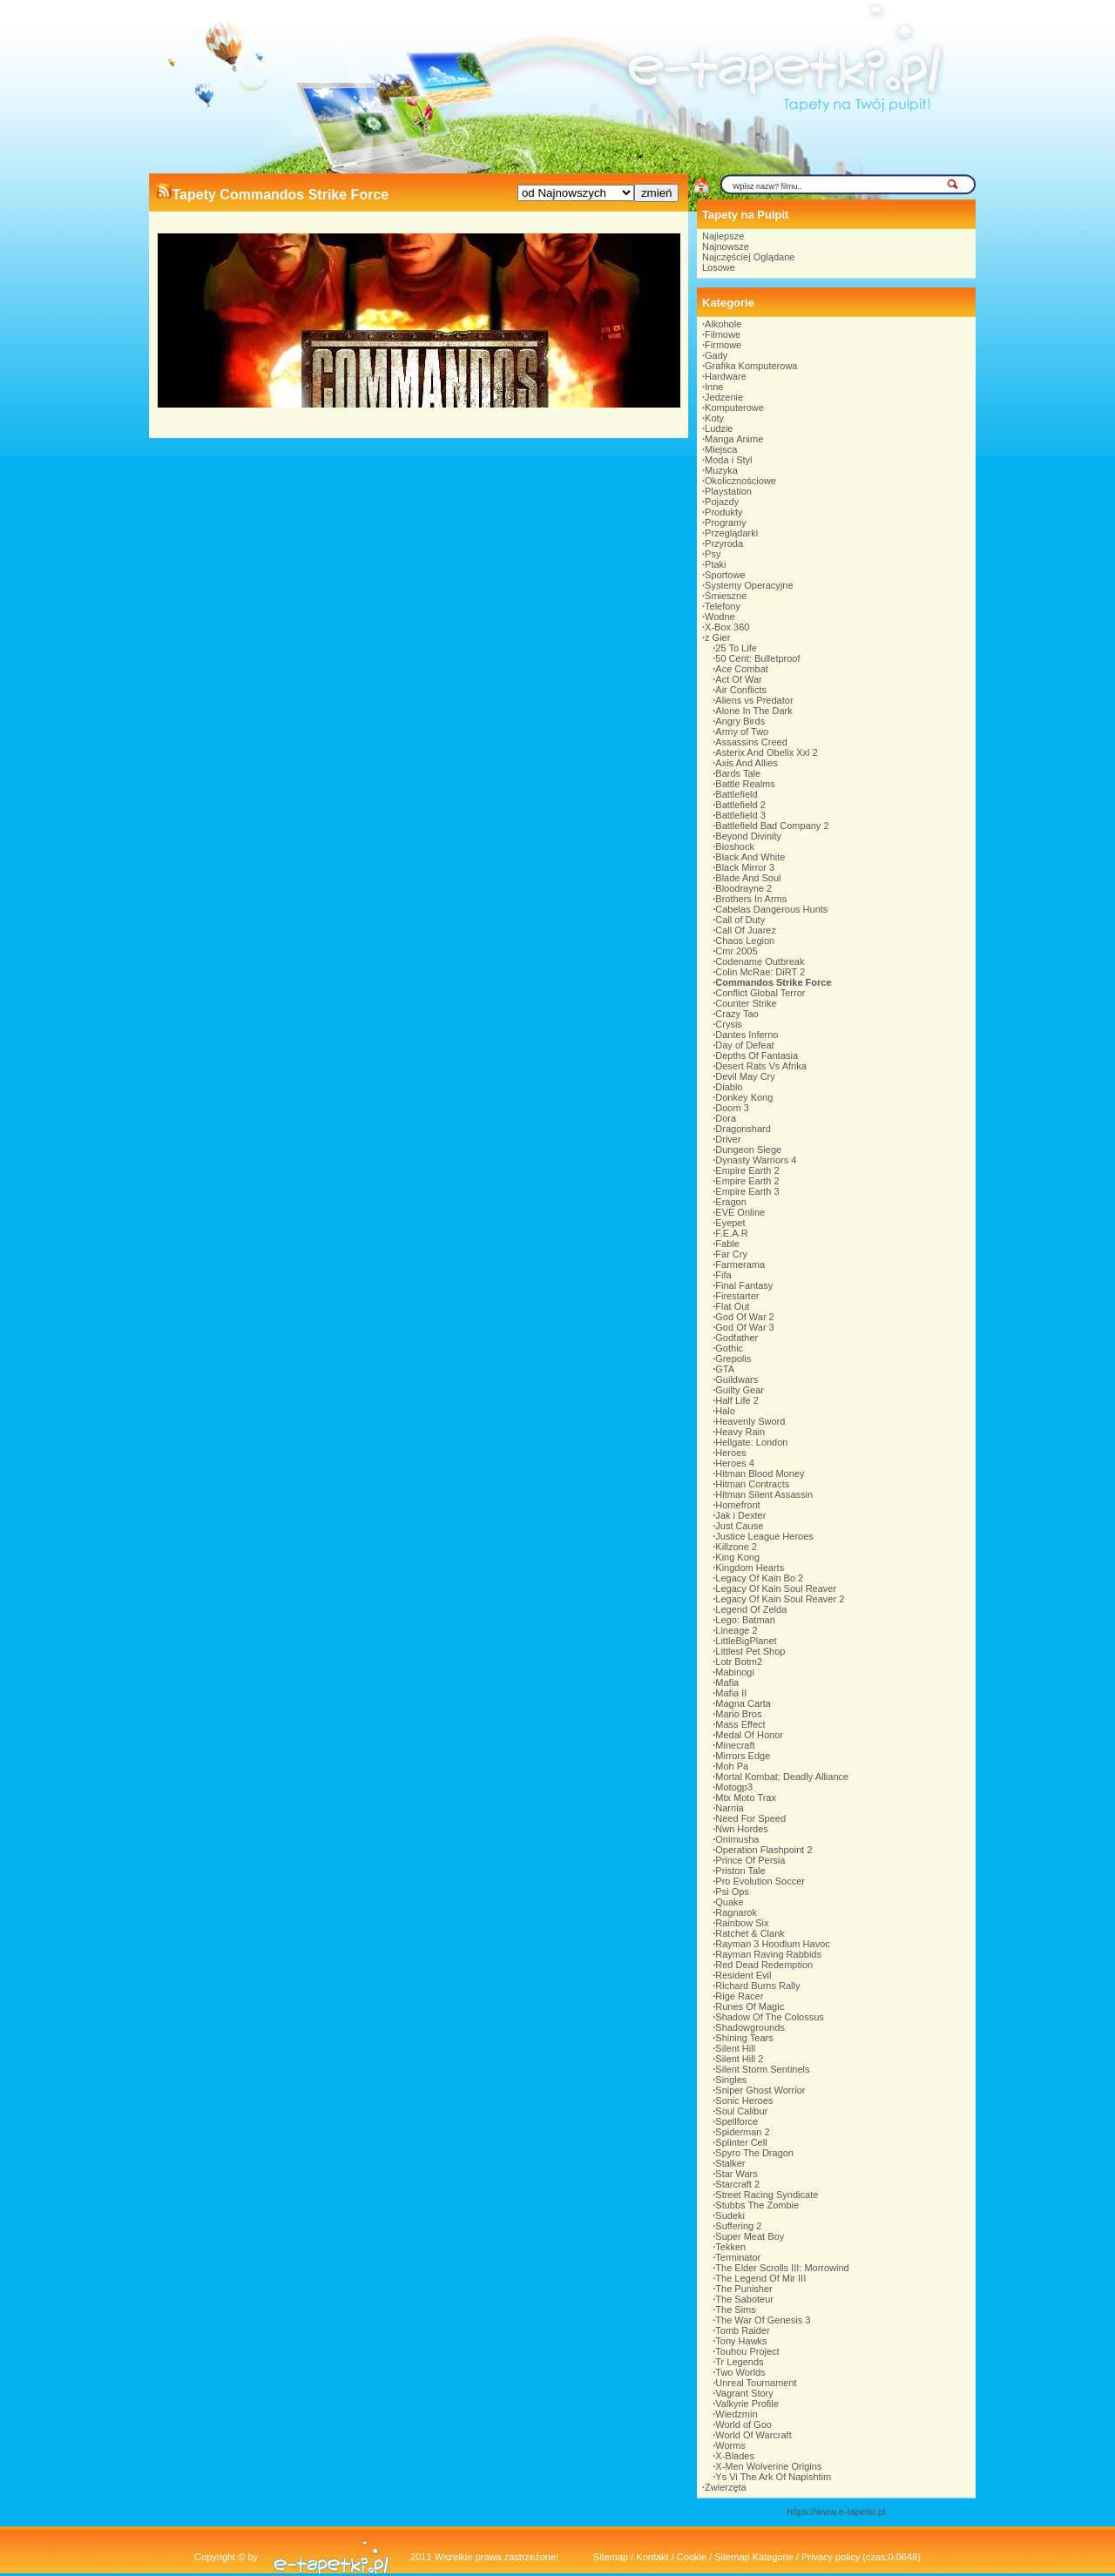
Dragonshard (743, 1128)
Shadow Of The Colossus (769, 2017)
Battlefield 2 (740, 804)
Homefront (737, 1505)
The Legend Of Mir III (760, 2278)
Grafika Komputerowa (751, 366)
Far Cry (731, 1254)
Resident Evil (743, 1975)
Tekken (730, 2247)
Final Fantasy (744, 1285)
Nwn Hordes (741, 1829)
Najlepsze (723, 236)
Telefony (722, 606)
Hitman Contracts (752, 1484)
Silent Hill (735, 2048)
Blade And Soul (747, 878)
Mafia (727, 1682)
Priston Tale (740, 1870)
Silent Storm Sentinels (762, 2069)
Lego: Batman (745, 1620)
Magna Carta (743, 1703)
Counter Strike (745, 1003)
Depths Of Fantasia (756, 1055)
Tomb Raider (742, 2330)
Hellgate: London (751, 1442)
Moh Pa (731, 1766)
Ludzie (719, 428)
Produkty (723, 512)
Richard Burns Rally (757, 1985)
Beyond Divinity (748, 836)
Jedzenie (724, 397)
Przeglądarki (731, 533)
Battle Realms (744, 784)
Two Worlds (740, 2372)
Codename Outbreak (759, 961)
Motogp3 (734, 1787)
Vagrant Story (744, 2393)
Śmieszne (726, 595)
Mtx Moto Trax (745, 1797)
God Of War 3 (744, 1327)
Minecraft (734, 1745)
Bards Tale (737, 773)
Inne (714, 386)
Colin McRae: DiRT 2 (760, 972)
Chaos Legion (744, 940)
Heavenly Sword (750, 1421)
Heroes (730, 1452)
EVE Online (740, 1212)
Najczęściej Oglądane (748, 257)
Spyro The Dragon (754, 2153)
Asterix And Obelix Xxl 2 (766, 752)
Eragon (730, 1202)
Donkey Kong (744, 1097)
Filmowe (722, 334)
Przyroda (724, 543)
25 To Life (736, 648)
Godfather (736, 1337)
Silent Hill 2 (739, 2058)
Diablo (728, 1087)
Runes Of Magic (749, 2006)
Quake (729, 1902)
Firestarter (737, 1296)
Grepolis (733, 1358)
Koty (714, 418)
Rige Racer (739, 1996)
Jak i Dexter (740, 1515)
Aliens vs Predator (754, 700)
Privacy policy (830, 2557)
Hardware (726, 376)
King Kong (737, 1557)
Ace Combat (741, 669)
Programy (726, 522)
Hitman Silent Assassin (764, 1494)
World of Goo (743, 2424)
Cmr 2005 (736, 951)
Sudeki (730, 2215)
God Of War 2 (744, 1317)
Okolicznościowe (740, 480)
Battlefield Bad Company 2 (771, 825)
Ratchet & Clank (749, 1933)
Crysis (728, 1024)
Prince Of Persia (750, 1860)
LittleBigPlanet (745, 1640)
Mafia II (731, 1693)
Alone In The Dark (753, 710)
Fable (727, 1243)
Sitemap (610, 2557)
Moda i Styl (728, 460)
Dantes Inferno (746, 1034)
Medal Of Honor (749, 1735)
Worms (730, 2445)
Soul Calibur (741, 2111)
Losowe (718, 267)
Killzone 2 (736, 1546)
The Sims (735, 2309)
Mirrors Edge (742, 1755)
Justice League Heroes (764, 1536)
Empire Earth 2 (747, 1170)
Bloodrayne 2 (743, 888)
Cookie (691, 2557)
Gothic (729, 1348)
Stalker (730, 2163)
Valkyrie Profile (747, 2403)
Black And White (750, 857)
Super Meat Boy (749, 2236)
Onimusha (737, 1839)
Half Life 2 (737, 1400)
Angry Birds (740, 721)
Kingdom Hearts (749, 1567)
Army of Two (741, 731)
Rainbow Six (741, 1923)
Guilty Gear (739, 1390)
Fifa (723, 1275)
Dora (725, 1118)
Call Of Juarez (745, 930)
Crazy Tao (736, 1013)
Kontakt (652, 2557)
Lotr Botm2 (738, 1661)
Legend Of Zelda (751, 1609)
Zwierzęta (726, 2487)
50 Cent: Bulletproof (757, 658)
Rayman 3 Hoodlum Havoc (772, 1944)
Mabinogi (734, 1672)
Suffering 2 (738, 2226)
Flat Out (732, 1306)
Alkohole (723, 324)
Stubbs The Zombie (757, 2205)
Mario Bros (738, 1714)
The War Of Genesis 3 (762, 2320)
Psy (712, 554)
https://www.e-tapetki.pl (836, 2511)
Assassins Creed (751, 742)
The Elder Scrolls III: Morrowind (781, 2267)
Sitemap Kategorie (754, 2557)
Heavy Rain (740, 1431)
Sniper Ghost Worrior (760, 2090)
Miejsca (721, 449)
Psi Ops (732, 1891)
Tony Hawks (741, 2341)
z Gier (717, 637)
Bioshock (734, 846)
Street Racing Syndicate (766, 2194)
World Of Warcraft (753, 2435)
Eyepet (730, 1222)
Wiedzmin (736, 2414)
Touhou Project (747, 2351)
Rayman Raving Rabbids (768, 1954)
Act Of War (738, 679)
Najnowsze (725, 246)
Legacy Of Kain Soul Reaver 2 (779, 1599)
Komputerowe (734, 407)
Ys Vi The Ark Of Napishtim (773, 2476)
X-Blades (734, 2456)
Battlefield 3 (740, 815)
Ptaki (715, 564)
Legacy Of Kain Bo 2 (759, 1578)
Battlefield (736, 794)
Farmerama (740, 1264)
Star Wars (736, 2173)
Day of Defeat (744, 1045)
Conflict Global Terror (760, 993)
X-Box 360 (727, 627)
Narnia (729, 1808)
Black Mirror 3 (744, 867)
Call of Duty (740, 919)
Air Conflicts (741, 689)
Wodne (720, 616)
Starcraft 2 (737, 2184)
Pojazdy (722, 501)
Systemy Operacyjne (749, 585)
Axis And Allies (746, 763)
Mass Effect (740, 1724)
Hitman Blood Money (759, 1473)
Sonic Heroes (744, 2100)
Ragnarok (736, 1912)
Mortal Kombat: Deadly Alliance (781, 1776)
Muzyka (721, 470)
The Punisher (743, 2288)
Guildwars (736, 1379)
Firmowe (723, 345)
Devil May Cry (744, 1076)
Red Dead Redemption (764, 1964)
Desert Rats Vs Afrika (761, 1066)
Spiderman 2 (742, 2132)
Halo (725, 1411)
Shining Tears (744, 2038)
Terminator (737, 2257)
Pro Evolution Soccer (760, 1881)
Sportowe (725, 575)
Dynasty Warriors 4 (755, 1160)
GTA (724, 1369)
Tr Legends (739, 2362)
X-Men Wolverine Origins (768, 2466)
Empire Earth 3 (747, 1191)
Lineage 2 (736, 1630)
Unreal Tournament (755, 2382)
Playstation (728, 491)
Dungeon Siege (748, 1149)
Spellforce (736, 2121)
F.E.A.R (731, 1233)
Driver (727, 1139)
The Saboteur (744, 2299)
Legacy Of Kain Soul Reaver (775, 1588)
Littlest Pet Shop (750, 1651)
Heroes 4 (734, 1463)
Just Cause (739, 1526)
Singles (731, 2079)
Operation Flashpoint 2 (763, 1849)
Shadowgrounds (750, 2027)
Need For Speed (750, 1818)
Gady (716, 355)
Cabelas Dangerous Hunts (771, 909)
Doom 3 (732, 1108)
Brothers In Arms (751, 899)
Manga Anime (734, 439)
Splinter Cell (741, 2142)
